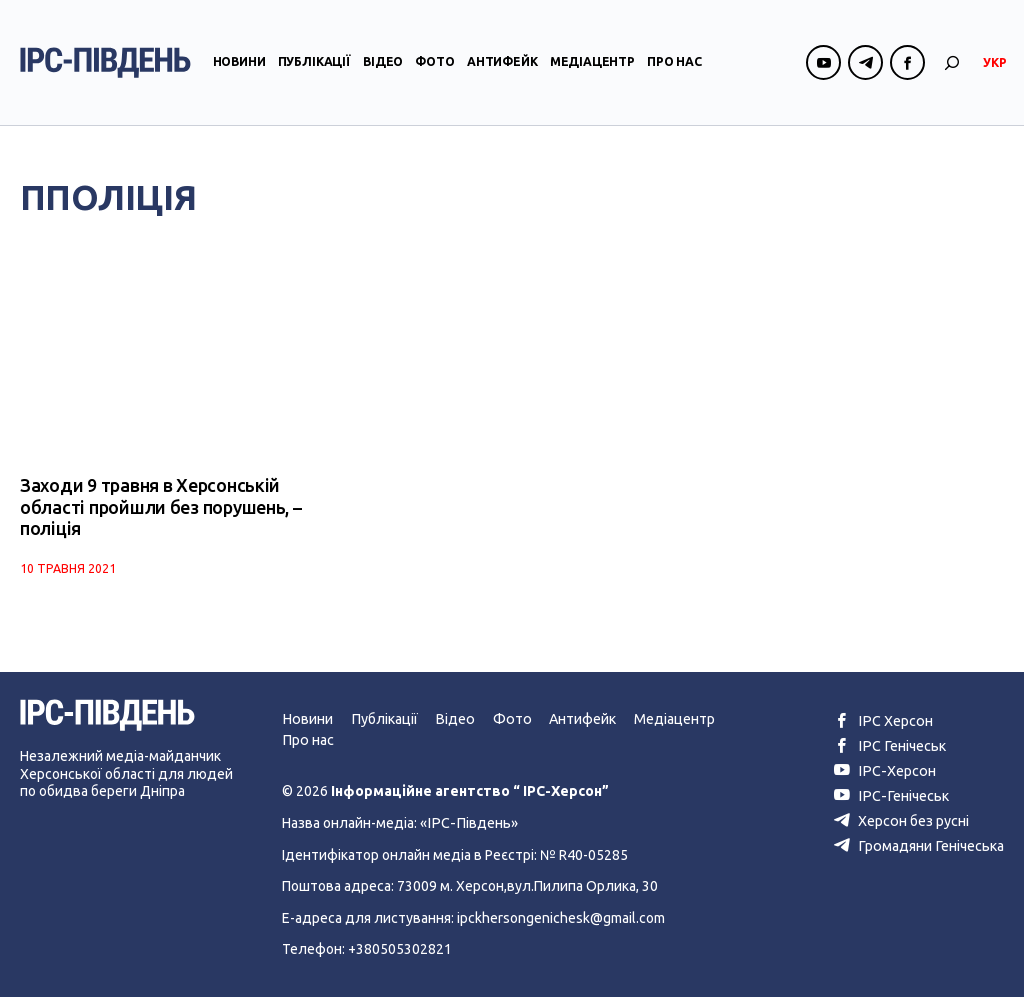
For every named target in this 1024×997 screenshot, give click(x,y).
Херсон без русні (904, 818)
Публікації (314, 63)
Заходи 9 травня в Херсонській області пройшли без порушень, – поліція (159, 507)
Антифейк (502, 63)
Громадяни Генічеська (920, 843)
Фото (434, 63)
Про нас (674, 63)
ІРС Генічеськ (891, 745)
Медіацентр (592, 63)
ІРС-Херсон (885, 769)
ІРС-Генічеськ (892, 794)
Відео (383, 63)
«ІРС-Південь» (466, 822)
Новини (239, 63)
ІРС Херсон (884, 720)
